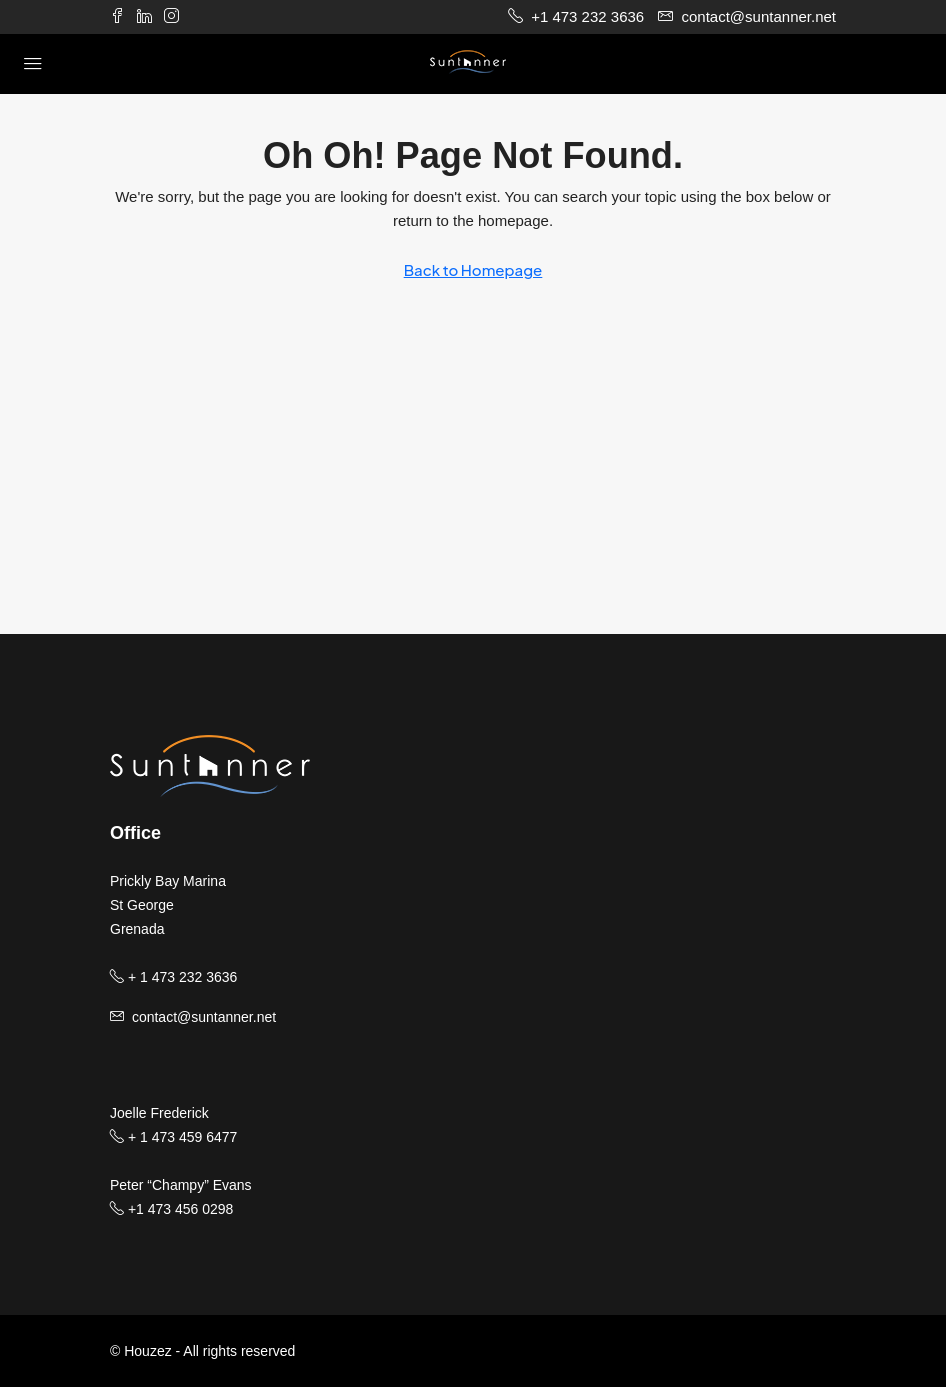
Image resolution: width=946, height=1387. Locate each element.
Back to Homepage (473, 269)
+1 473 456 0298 (171, 1209)
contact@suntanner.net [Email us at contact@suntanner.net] (204, 1017)
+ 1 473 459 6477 (173, 1137)
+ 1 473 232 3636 (173, 977)
